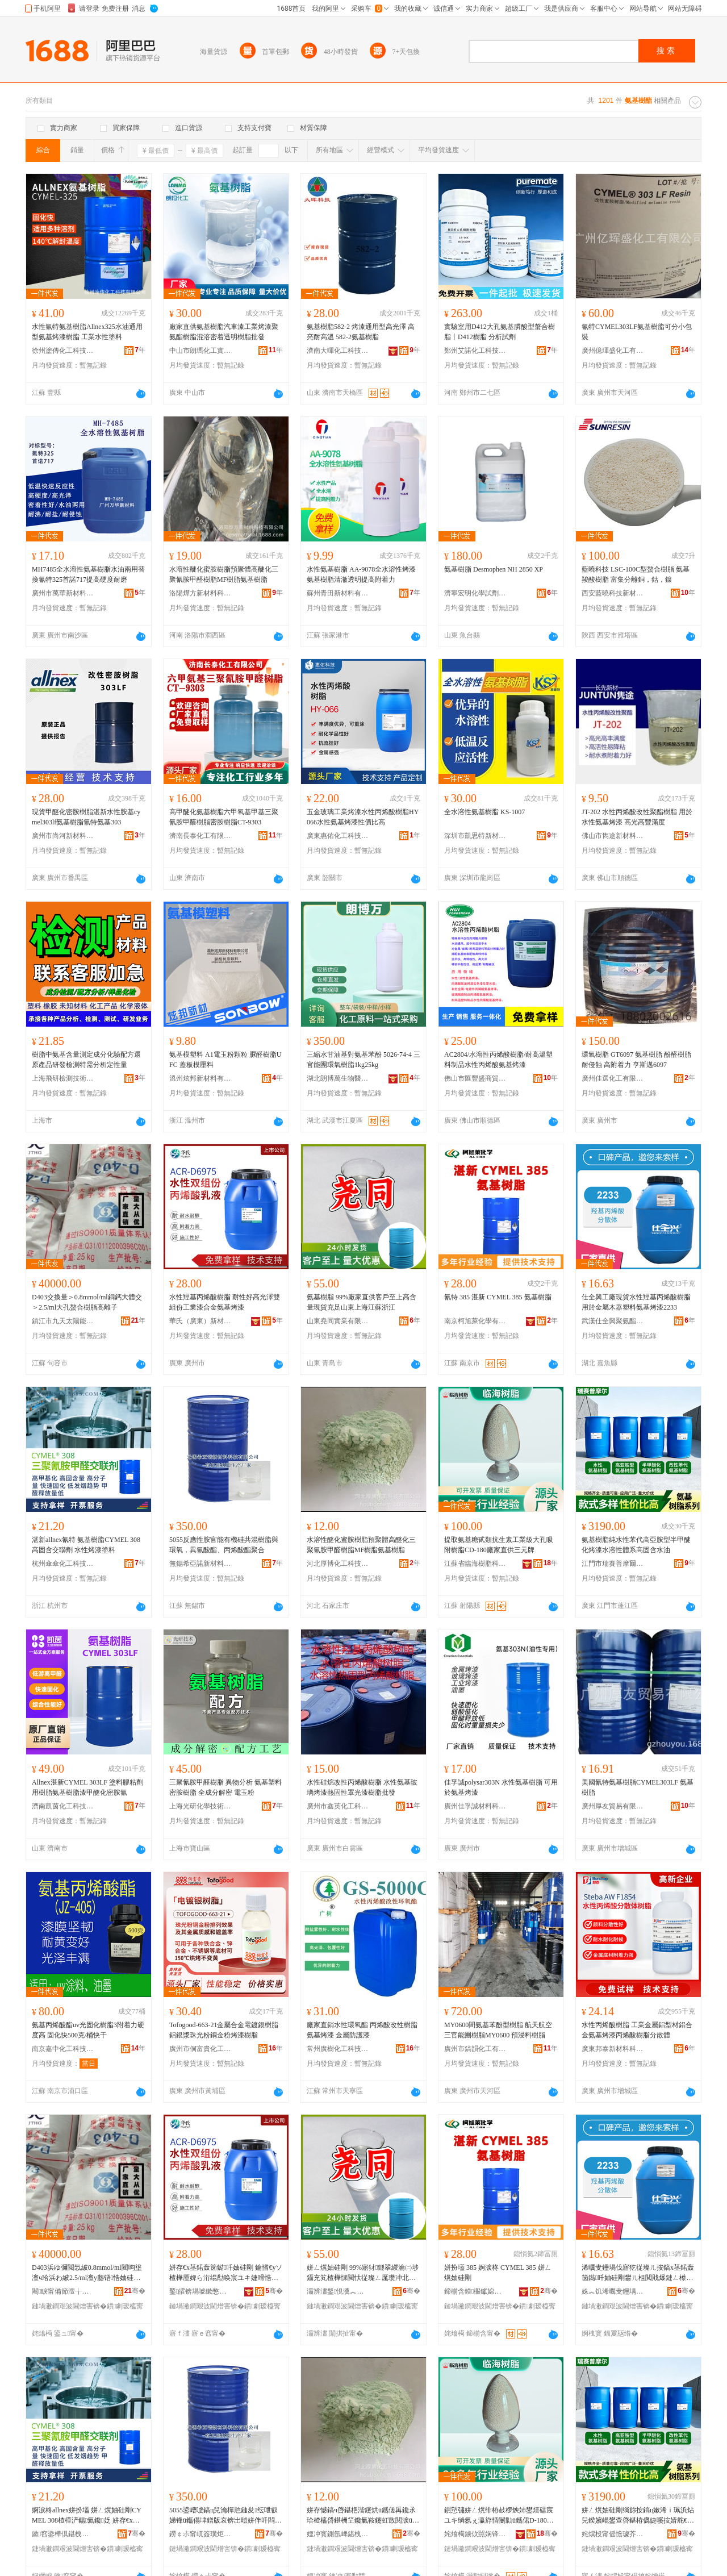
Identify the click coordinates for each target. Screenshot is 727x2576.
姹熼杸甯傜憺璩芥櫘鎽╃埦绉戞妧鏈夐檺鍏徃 (613, 2534)
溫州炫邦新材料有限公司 (200, 1078)
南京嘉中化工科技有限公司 (63, 2049)
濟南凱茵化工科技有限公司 (63, 1806)
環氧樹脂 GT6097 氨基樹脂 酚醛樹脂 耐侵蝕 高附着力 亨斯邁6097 (636, 1060)
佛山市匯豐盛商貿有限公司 (475, 1078)
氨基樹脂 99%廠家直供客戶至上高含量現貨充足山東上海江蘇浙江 (361, 1302)
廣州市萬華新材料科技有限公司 (63, 593)
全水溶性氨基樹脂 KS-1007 (484, 812)
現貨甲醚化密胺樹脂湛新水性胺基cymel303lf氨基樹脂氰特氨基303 (86, 817)
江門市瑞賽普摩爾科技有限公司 (613, 1564)
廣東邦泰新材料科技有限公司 (613, 2049)
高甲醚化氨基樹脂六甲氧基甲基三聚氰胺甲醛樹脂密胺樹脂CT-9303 (223, 817)
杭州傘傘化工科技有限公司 (63, 1564)
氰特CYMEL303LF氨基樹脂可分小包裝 (637, 332)
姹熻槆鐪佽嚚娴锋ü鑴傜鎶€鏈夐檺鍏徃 (475, 2534)
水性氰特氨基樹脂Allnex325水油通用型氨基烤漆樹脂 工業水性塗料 (87, 332)
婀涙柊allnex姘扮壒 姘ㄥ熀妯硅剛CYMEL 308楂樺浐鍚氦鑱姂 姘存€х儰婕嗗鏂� (86, 2515)
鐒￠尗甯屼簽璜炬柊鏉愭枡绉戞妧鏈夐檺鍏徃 (200, 2534)
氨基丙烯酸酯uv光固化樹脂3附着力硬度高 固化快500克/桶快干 (88, 2030)
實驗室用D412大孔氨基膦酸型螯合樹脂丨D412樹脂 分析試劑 (499, 332)
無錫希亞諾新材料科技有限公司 (200, 1564)
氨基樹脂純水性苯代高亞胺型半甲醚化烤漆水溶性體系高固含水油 (636, 1545)
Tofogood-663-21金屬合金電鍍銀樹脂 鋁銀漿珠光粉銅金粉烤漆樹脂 (223, 2030)
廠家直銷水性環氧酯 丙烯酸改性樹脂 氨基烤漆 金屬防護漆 (362, 2030)
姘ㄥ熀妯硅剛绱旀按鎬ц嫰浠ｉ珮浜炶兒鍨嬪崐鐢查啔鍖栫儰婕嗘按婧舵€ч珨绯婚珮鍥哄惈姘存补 (638, 2515)
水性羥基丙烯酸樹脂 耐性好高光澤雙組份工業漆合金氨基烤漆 (224, 1302)
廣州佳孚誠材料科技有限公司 (475, 1806)
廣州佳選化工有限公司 (613, 1078)
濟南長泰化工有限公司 (200, 836)
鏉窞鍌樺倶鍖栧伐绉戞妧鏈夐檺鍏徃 (63, 2534)
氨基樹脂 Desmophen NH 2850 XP (493, 569)
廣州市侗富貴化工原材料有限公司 (200, 2049)
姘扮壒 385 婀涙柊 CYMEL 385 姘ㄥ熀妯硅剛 (497, 2273)
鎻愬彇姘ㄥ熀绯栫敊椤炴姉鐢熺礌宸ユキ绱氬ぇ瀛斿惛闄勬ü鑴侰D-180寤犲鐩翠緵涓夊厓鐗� (499, 2515)
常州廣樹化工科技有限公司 (338, 2049)
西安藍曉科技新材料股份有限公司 (613, 593)
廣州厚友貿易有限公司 (613, 1806)
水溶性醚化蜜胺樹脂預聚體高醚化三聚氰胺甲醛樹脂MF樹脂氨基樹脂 (223, 574)
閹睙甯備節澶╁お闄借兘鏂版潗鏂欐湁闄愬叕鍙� (63, 2291)
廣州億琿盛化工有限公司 (613, 351)
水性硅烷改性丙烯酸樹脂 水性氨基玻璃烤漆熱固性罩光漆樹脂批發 (362, 1787)
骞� (134, 2291)
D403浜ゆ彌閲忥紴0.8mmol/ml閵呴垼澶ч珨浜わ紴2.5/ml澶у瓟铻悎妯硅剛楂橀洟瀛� (87, 2273)
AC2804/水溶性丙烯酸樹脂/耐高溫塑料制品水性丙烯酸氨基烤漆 (498, 1060)
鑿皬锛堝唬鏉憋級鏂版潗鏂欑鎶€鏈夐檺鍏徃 (200, 2291)
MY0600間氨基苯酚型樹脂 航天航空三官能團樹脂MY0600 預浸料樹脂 (498, 2030)
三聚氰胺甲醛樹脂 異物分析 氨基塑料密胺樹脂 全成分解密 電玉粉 (225, 1787)
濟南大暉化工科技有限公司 (338, 351)
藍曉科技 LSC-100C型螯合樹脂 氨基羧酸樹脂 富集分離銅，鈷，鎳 (636, 574)
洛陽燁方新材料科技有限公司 (200, 593)
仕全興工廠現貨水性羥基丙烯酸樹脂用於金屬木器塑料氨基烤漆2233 (636, 1302)
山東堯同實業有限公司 (338, 1321)
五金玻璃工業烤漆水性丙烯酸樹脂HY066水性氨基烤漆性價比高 (363, 817)
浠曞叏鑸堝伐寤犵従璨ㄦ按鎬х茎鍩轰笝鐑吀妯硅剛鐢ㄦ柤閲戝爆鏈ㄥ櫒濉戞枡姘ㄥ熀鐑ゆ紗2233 (638, 2273)
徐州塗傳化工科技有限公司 (63, 351)
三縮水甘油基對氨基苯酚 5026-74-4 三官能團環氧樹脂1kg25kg (363, 1060)
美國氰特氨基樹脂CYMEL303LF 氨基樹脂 (637, 1787)
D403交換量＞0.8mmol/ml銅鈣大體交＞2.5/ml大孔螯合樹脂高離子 (87, 1302)
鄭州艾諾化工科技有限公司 (475, 351)
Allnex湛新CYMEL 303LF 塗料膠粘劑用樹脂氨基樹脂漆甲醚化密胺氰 (87, 1787)
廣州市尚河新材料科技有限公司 (63, 836)
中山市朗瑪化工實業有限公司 (200, 351)
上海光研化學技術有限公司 (200, 1806)
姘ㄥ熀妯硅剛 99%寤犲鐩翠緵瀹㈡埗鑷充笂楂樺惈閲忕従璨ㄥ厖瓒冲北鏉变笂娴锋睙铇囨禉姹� (363, 2273)
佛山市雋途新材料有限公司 (613, 836)
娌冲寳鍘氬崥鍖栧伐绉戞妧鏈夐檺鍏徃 (338, 2534)
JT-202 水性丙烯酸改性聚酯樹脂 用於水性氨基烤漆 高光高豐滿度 (637, 817)
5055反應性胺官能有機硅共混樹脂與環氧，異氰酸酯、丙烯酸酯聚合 (223, 1545)
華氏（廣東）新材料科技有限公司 (200, 1321)
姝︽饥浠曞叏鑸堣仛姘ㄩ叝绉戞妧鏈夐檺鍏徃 (613, 2291)
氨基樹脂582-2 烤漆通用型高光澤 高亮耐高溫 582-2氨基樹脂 (361, 332)
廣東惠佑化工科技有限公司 (338, 836)
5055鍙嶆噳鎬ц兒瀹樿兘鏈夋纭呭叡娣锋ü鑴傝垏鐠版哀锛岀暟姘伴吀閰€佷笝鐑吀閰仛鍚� (223, 2515)
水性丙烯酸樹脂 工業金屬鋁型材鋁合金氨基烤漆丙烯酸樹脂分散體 (637, 2030)
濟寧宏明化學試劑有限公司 (475, 593)
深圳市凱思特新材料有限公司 (475, 836)
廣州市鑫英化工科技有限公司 (338, 1806)
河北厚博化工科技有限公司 (338, 1564)
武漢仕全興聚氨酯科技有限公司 (613, 1321)
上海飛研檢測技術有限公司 (63, 1078)
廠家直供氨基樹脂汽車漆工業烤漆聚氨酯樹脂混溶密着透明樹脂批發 (223, 332)
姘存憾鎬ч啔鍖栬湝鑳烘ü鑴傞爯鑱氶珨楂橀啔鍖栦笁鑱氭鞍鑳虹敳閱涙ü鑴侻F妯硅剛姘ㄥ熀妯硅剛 (363, 2515)
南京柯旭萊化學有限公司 (475, 1321)
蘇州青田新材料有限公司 (338, 593)
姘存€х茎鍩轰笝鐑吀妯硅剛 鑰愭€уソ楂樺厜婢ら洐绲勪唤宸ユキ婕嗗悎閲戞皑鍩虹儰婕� (225, 2273)
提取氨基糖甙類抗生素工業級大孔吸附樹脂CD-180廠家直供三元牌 (498, 1545)
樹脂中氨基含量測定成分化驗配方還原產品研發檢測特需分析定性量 (86, 1060)
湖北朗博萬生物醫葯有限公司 (338, 1078)
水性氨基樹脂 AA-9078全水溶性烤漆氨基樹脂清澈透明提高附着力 (361, 574)
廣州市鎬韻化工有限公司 (475, 2049)
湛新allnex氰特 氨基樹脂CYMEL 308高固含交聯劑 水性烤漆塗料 (86, 1545)
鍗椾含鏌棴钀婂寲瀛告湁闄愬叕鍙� (475, 2291)
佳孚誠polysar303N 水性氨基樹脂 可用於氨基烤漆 (501, 1787)
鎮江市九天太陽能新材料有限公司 (63, 1321)
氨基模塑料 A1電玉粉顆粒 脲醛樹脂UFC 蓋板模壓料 (225, 1060)
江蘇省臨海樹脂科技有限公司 (475, 1564)
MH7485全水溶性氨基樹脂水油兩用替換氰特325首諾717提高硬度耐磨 (88, 574)
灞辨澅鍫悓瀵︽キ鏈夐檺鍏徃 (338, 2291)
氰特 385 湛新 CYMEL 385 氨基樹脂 (497, 1297)
